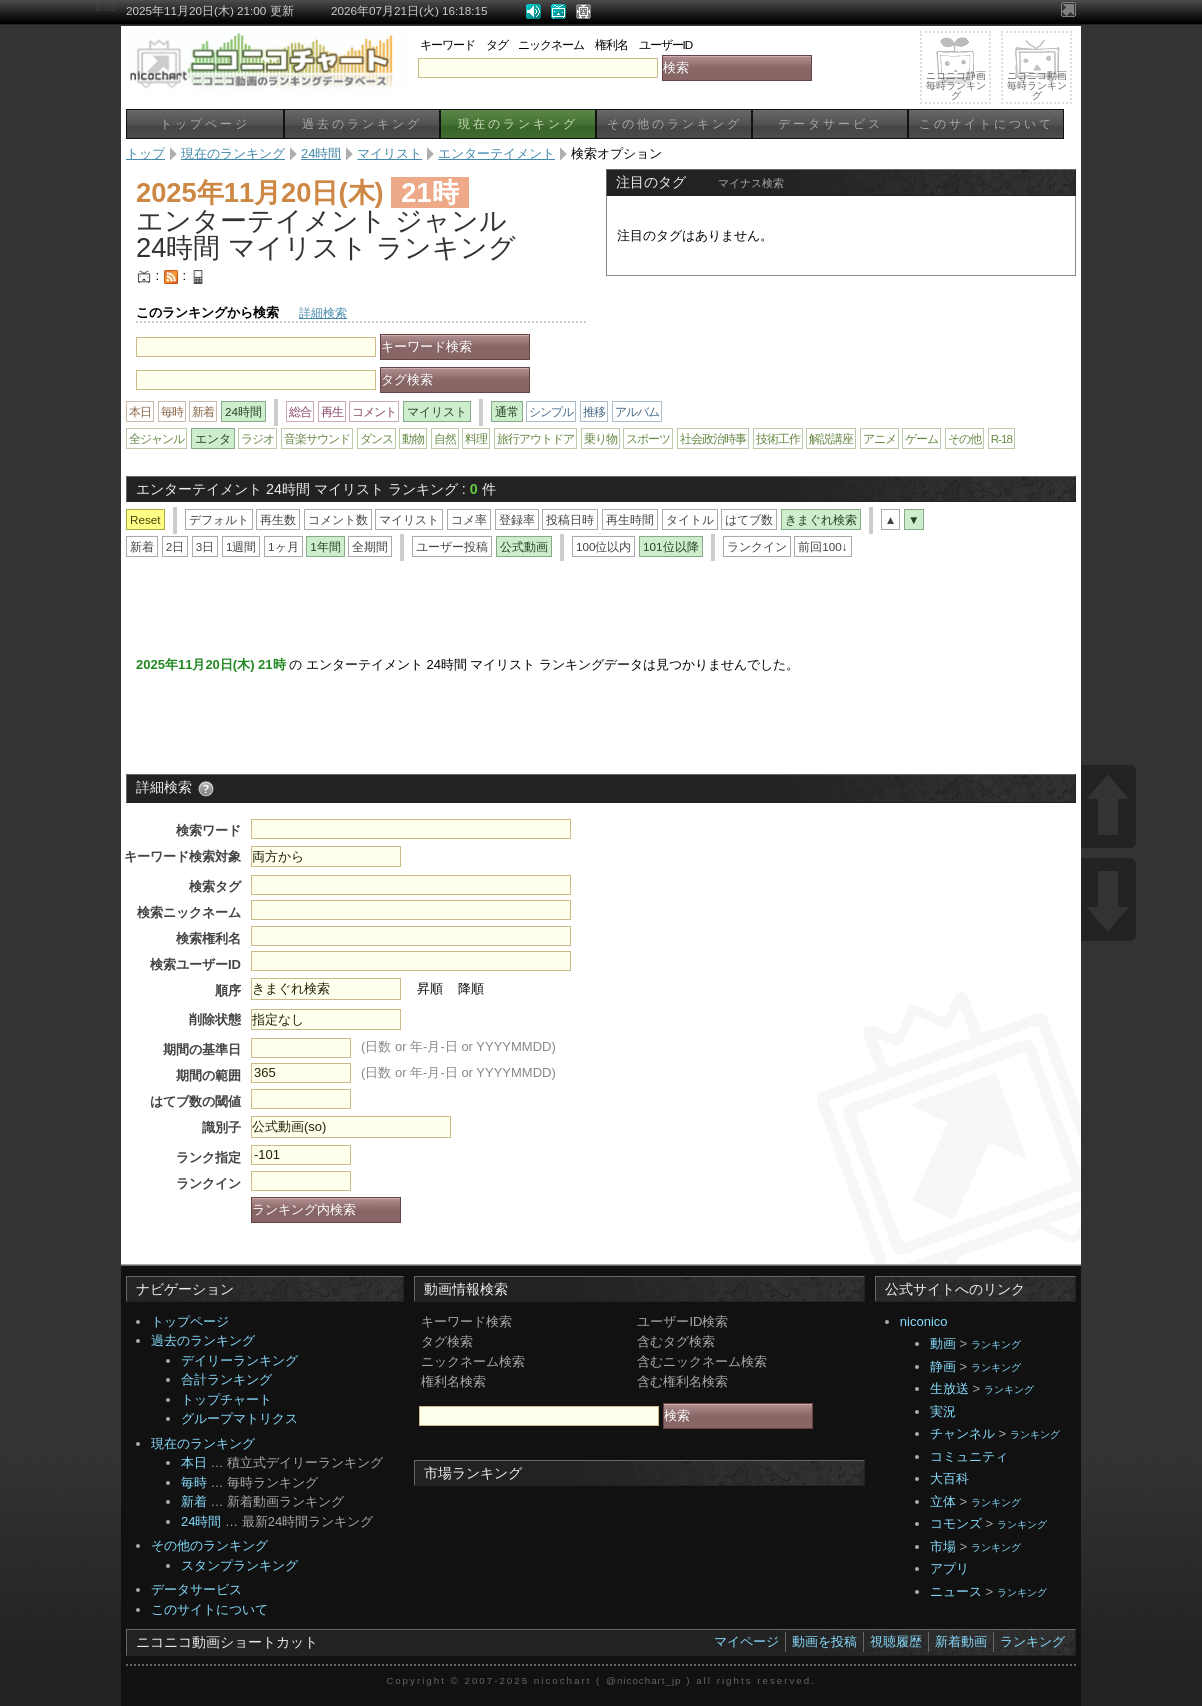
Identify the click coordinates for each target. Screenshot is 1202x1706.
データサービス (830, 123)
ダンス (376, 438)
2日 (175, 546)
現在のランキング (518, 123)
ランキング (996, 1344)
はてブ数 (749, 519)
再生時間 (630, 519)
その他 (964, 438)
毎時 (172, 411)
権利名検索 (453, 1381)
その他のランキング (674, 123)
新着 (203, 411)
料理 (476, 438)
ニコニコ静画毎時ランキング (956, 85)
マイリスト (409, 519)
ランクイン (757, 546)
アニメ (879, 438)
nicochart (563, 1680)
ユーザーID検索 (682, 1321)
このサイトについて (986, 123)
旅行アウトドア (535, 438)
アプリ (949, 1568)
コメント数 (338, 519)
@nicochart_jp (643, 1680)
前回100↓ (822, 546)
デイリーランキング (239, 1360)
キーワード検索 (466, 1321)
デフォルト (219, 519)
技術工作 (778, 438)
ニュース (956, 1591)
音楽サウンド (317, 438)
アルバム (637, 411)
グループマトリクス (239, 1418)
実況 (943, 1411)
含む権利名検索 (682, 1381)
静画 (943, 1366)
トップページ (205, 123)
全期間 (370, 546)
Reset (145, 519)
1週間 (241, 546)
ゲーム (921, 438)
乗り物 (600, 438)
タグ (497, 44)
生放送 (949, 1388)
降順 (471, 988)
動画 (943, 1343)
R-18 (1001, 438)
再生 (332, 411)
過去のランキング (362, 123)
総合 (300, 411)
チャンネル (962, 1433)
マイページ (746, 1641)
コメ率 (469, 519)
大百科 (949, 1478)
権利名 (611, 44)
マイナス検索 (751, 183)
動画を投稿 (824, 1641)
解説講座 (831, 438)
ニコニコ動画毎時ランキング (1037, 85)
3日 (205, 546)
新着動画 (961, 1641)
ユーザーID (666, 44)
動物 (413, 438)
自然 (445, 438)
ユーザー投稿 (452, 546)
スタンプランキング (239, 1565)
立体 (943, 1501)
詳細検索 (323, 312)
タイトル (690, 519)
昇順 (430, 988)
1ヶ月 (283, 546)
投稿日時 (570, 519)
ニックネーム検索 (473, 1361)
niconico (924, 1321)
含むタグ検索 (676, 1341)
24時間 (201, 1521)
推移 (594, 411)
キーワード (447, 44)
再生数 (278, 519)
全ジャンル (156, 438)
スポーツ (648, 438)
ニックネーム (551, 44)
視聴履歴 (896, 1641)
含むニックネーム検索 (702, 1361)
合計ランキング (226, 1379)
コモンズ (956, 1523)
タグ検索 (447, 1341)
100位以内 (604, 546)
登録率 (517, 519)
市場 (943, 1546)
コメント (374, 411)
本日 (140, 411)
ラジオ (257, 438)
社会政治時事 (713, 438)
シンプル (551, 411)
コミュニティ (969, 1456)
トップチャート (226, 1399)
